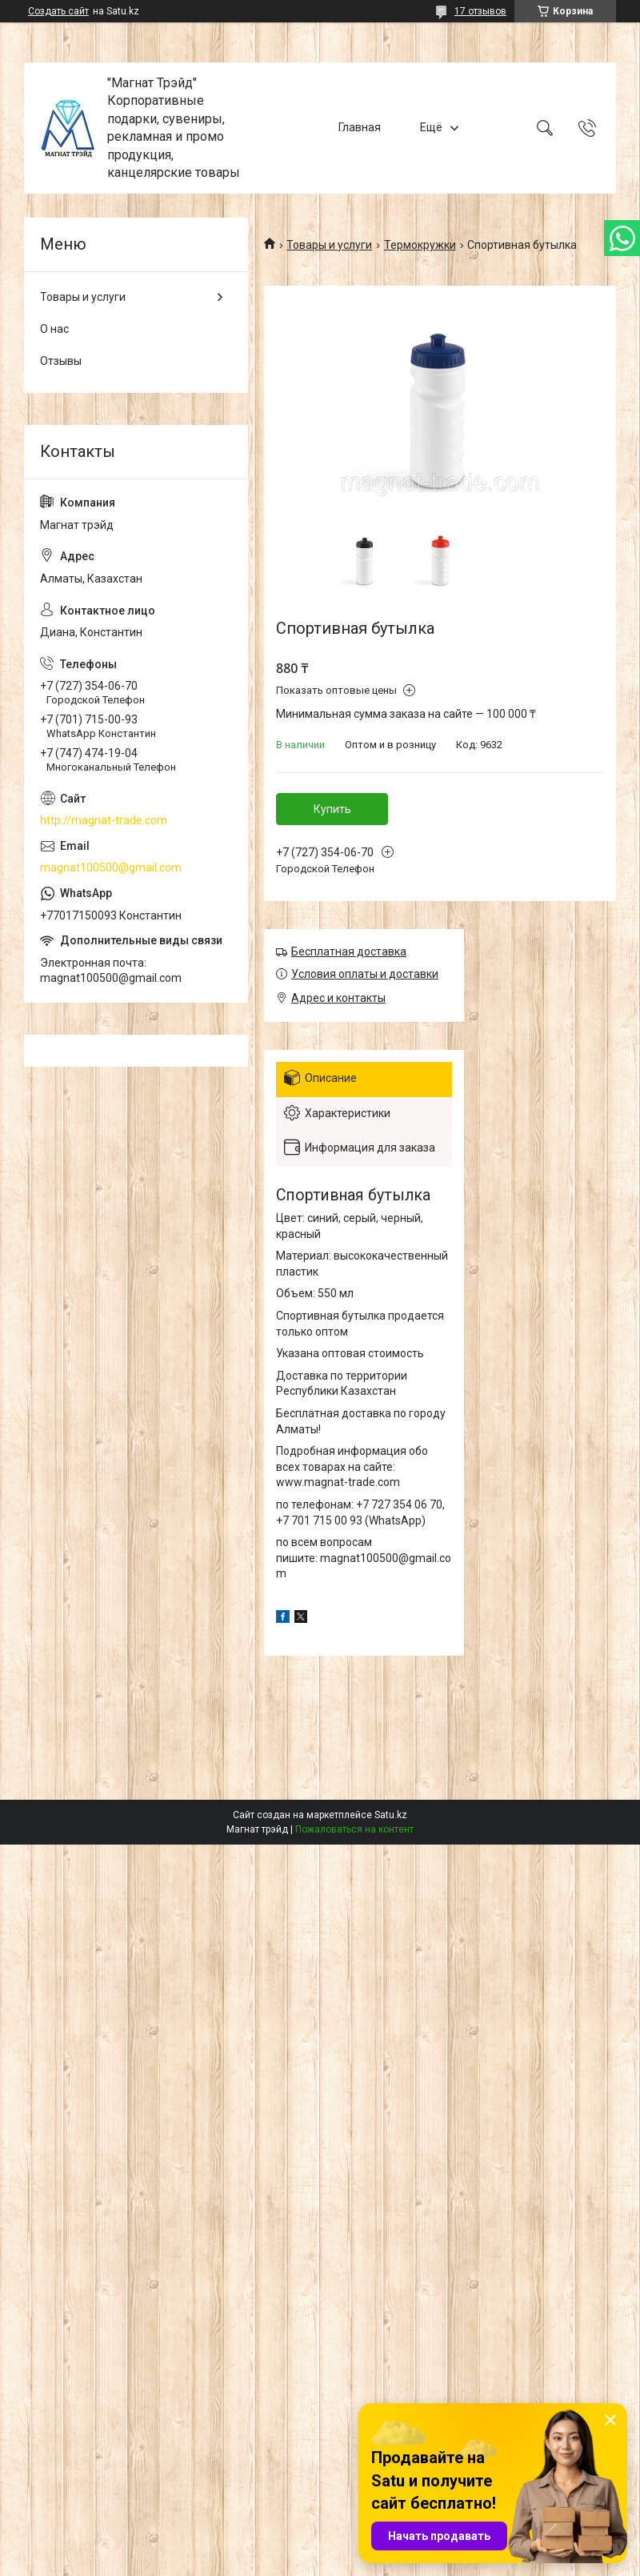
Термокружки (420, 244)
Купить (332, 809)
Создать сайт (58, 11)
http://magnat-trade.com (103, 820)
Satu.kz (390, 1815)
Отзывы (61, 361)
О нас (54, 329)
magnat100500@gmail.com (111, 867)
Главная (359, 127)
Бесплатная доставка (348, 951)
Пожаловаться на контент (354, 1829)
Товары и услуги (329, 244)
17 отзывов (480, 11)
